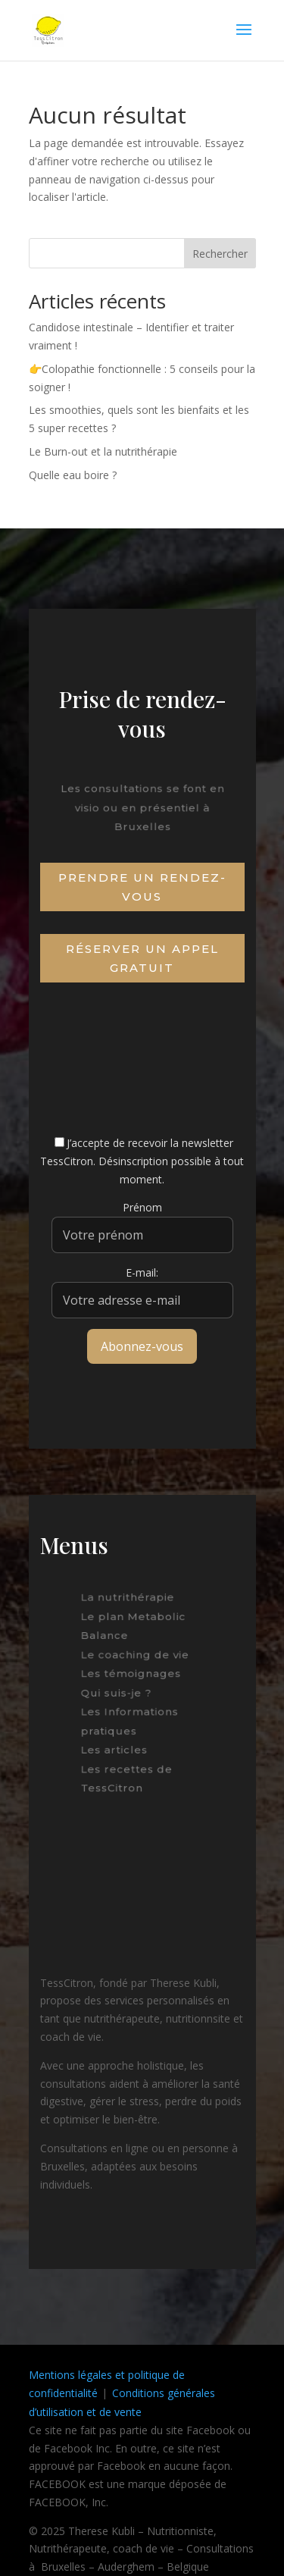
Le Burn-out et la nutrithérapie (103, 451)
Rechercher (220, 253)
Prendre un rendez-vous (142, 887)
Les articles (118, 1745)
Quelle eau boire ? (73, 475)
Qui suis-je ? (118, 1692)
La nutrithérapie (129, 1603)
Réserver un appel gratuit (142, 959)
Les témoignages (132, 1675)
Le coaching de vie (136, 1656)
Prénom (142, 1207)
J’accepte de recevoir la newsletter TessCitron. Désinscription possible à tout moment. (142, 1161)
